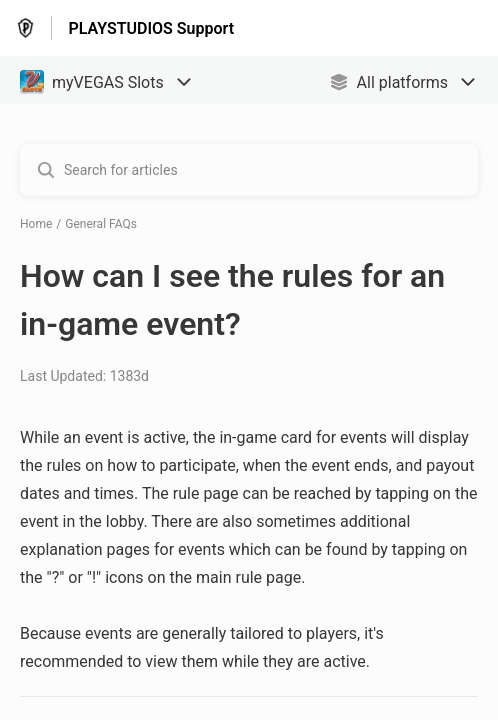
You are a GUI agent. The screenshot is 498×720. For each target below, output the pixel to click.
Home (36, 224)
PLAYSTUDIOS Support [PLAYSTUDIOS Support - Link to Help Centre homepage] (151, 28)
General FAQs (101, 224)
